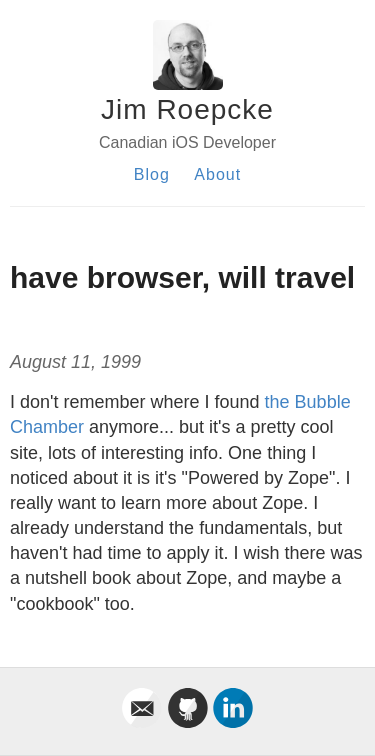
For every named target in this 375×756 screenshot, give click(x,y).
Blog (152, 174)
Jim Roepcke (187, 109)
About (217, 174)
